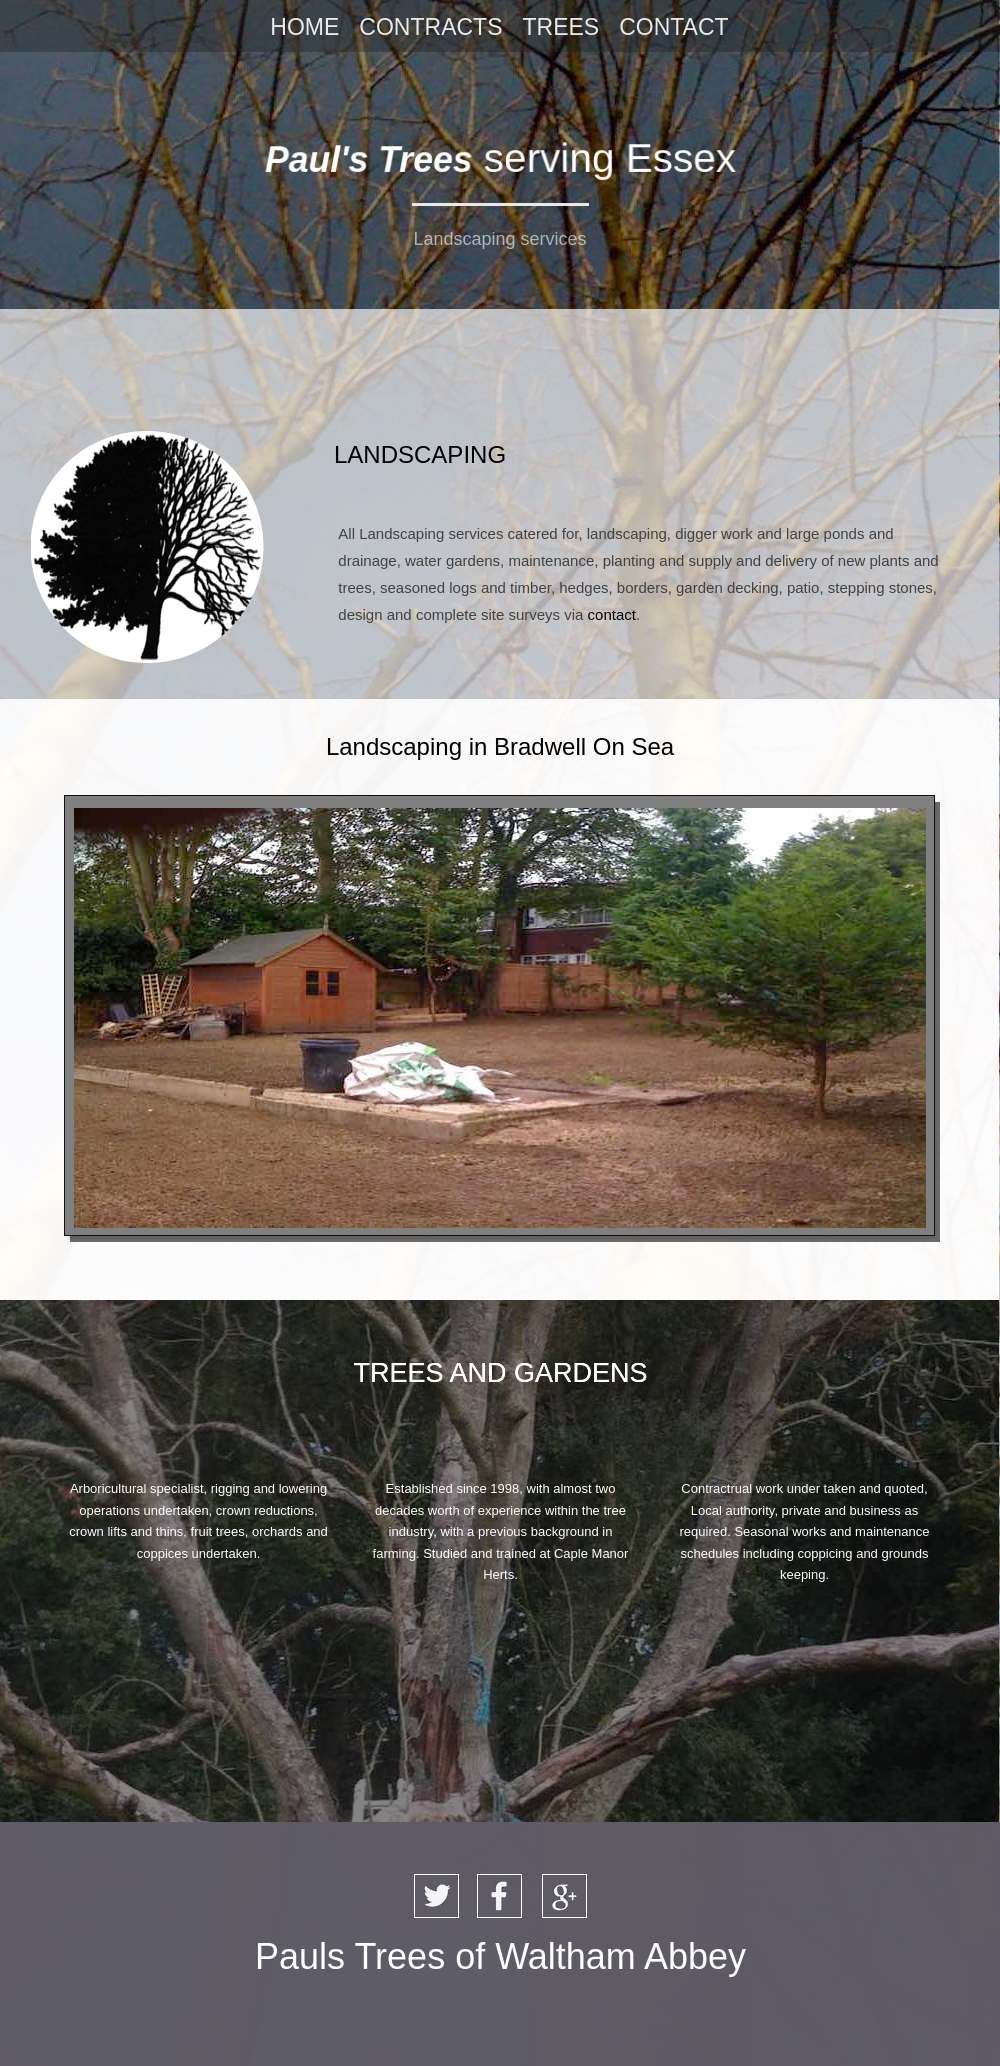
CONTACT (673, 27)
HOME (304, 27)
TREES (560, 27)
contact (612, 614)
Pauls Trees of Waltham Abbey (500, 1956)
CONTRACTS (430, 27)
